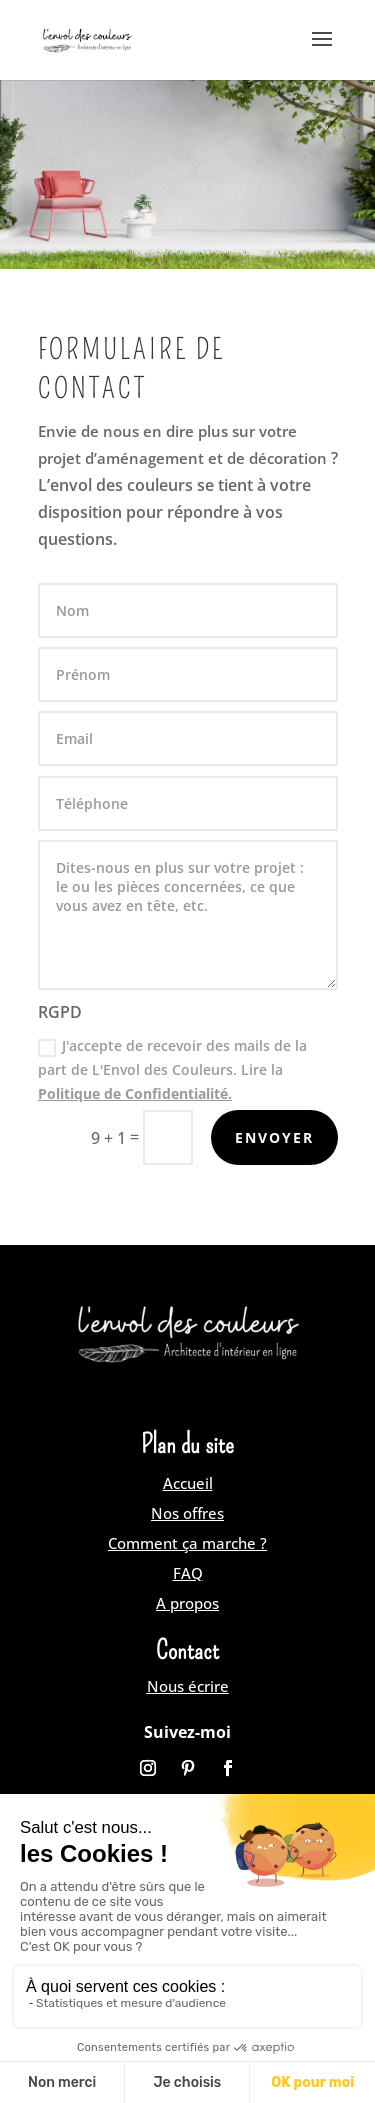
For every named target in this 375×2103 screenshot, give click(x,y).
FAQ (188, 1573)
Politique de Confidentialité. (135, 1093)
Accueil (188, 1483)
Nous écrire (188, 1686)
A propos (187, 1603)
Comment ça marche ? (187, 1543)
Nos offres (187, 1513)
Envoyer (274, 1137)
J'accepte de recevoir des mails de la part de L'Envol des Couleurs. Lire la (172, 1069)
